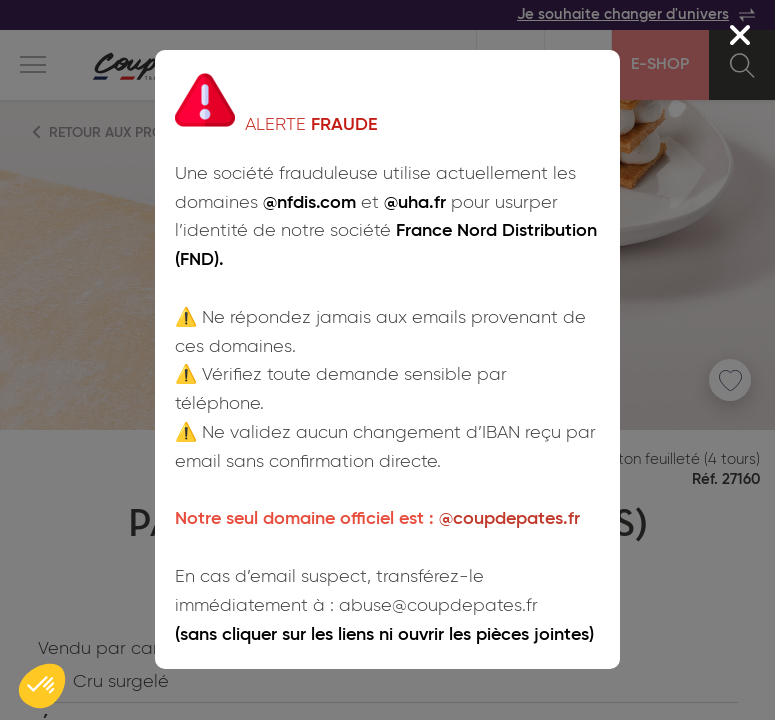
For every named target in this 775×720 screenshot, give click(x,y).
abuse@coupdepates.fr (438, 606)
